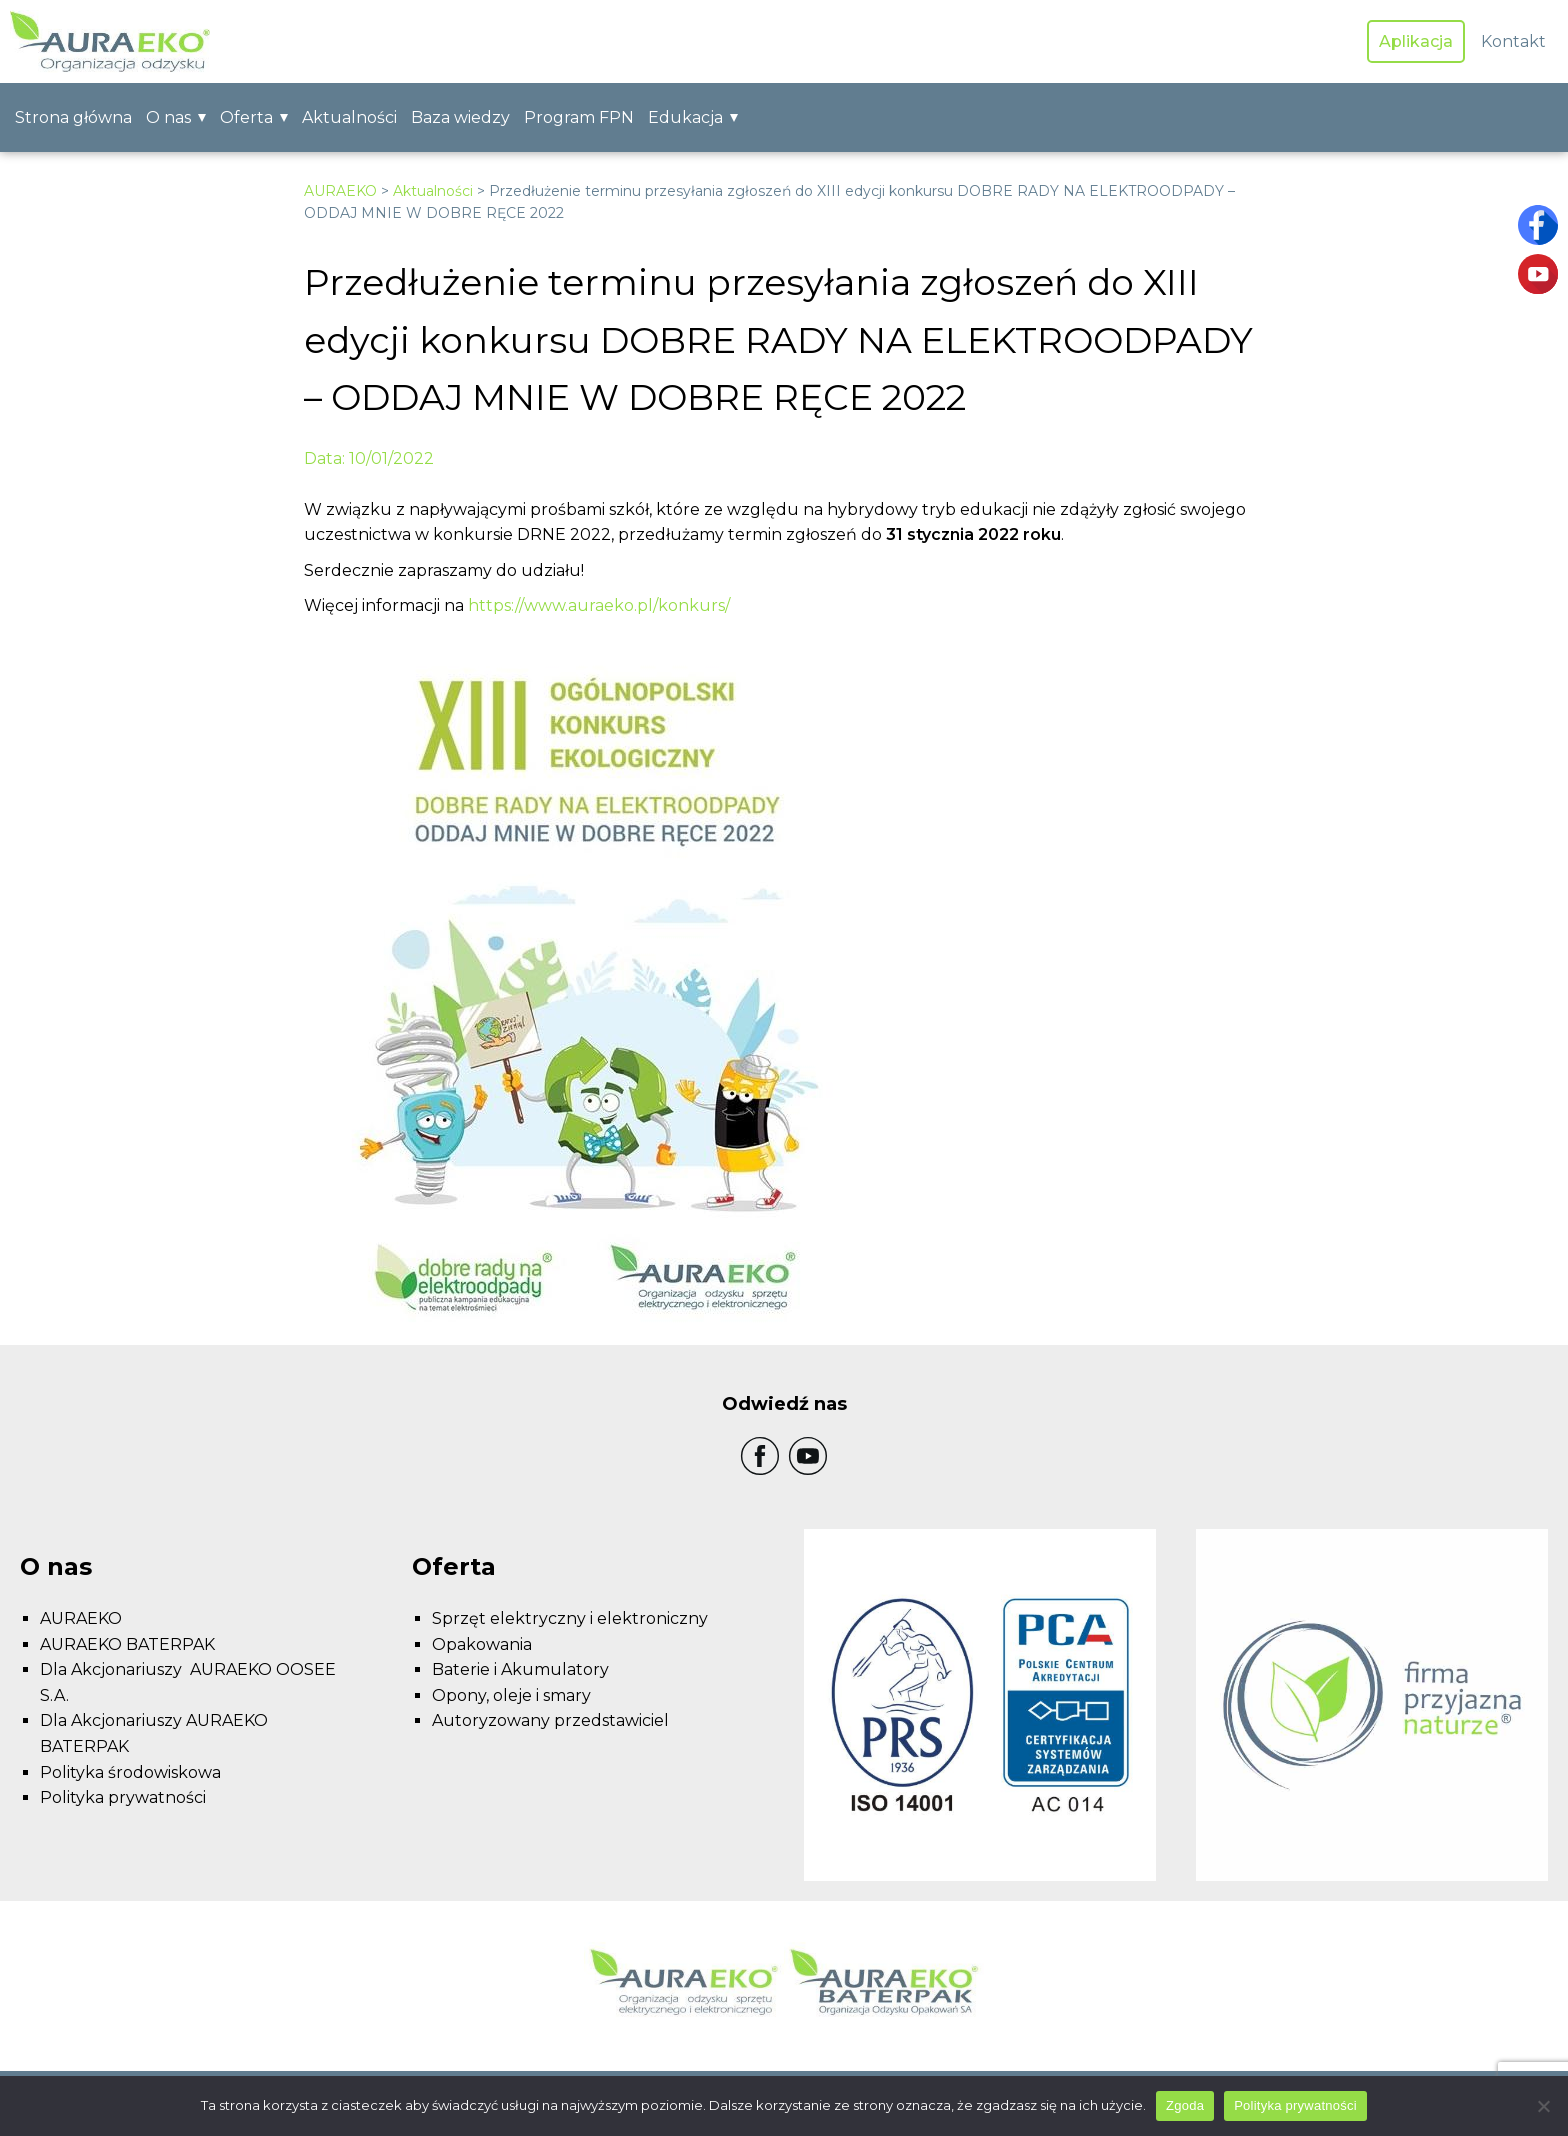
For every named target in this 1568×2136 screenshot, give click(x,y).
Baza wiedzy (460, 117)
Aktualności (349, 117)
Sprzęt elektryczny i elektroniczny (570, 1618)
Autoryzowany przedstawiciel (550, 1720)
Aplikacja (1416, 41)
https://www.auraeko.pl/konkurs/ (599, 605)
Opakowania (482, 1644)
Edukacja (685, 117)
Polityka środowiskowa (130, 1772)
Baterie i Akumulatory (520, 1669)
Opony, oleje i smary (511, 1695)
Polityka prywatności (123, 1797)
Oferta (246, 117)
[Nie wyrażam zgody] (1543, 2106)
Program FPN (579, 117)
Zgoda (1185, 2105)
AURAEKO (340, 191)
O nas (168, 117)
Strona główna (73, 117)
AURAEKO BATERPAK (127, 1644)
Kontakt (1513, 41)
